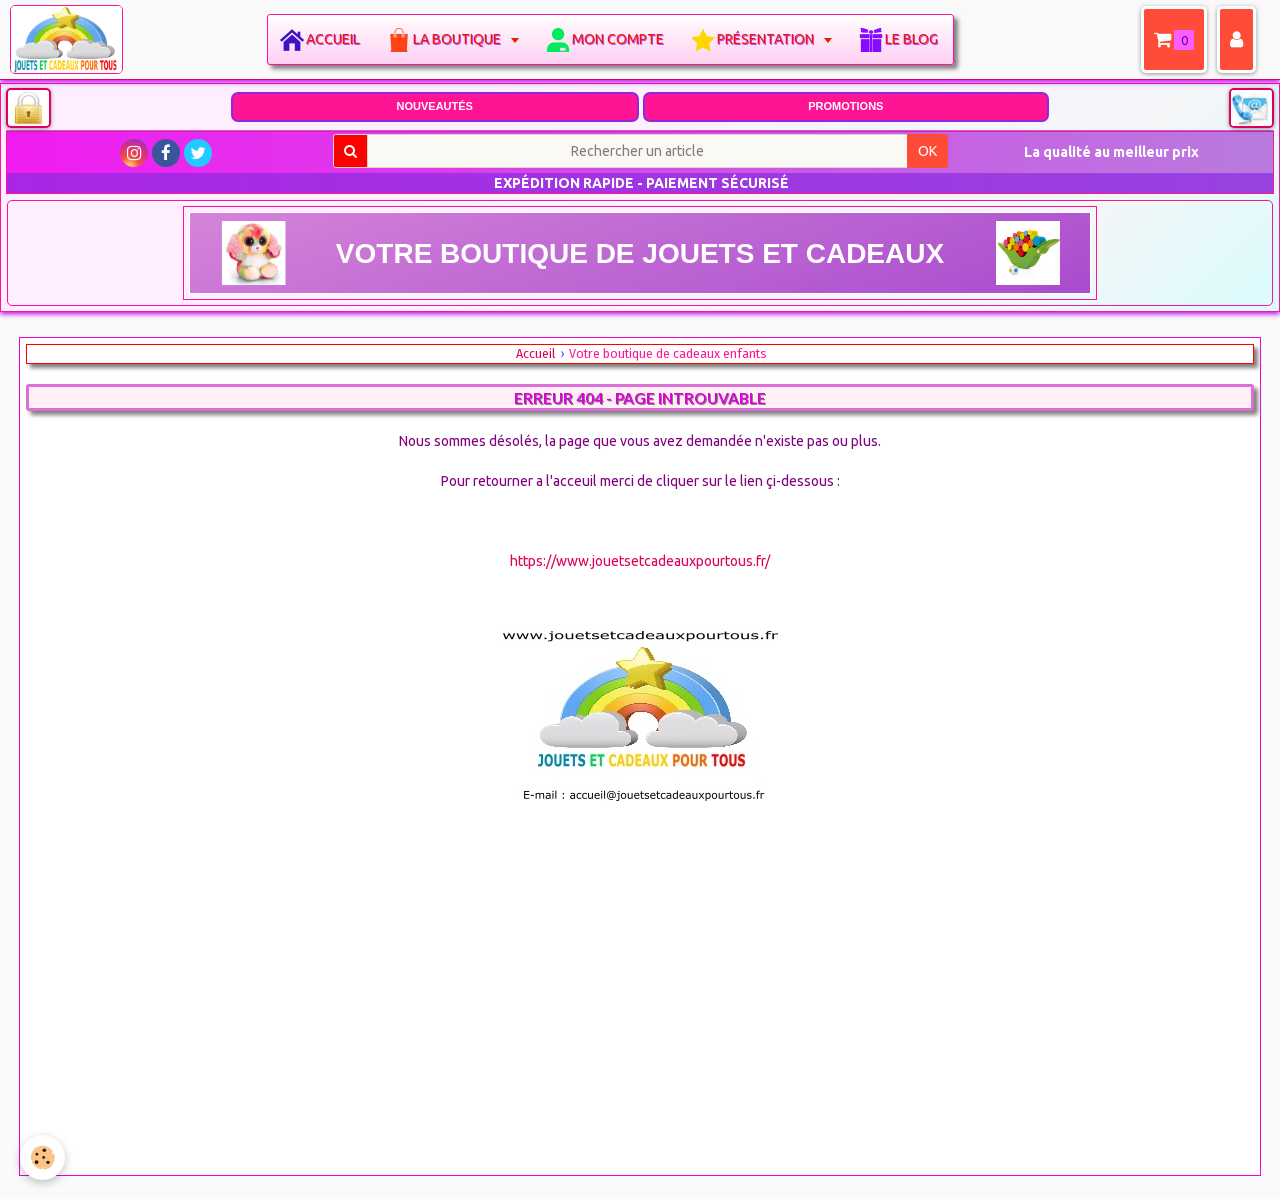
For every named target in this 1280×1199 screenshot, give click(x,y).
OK (927, 151)
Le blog (911, 39)
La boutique (458, 39)
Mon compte (618, 39)
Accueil (333, 39)
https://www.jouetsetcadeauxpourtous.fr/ (640, 561)
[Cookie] (42, 1157)
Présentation (767, 39)
